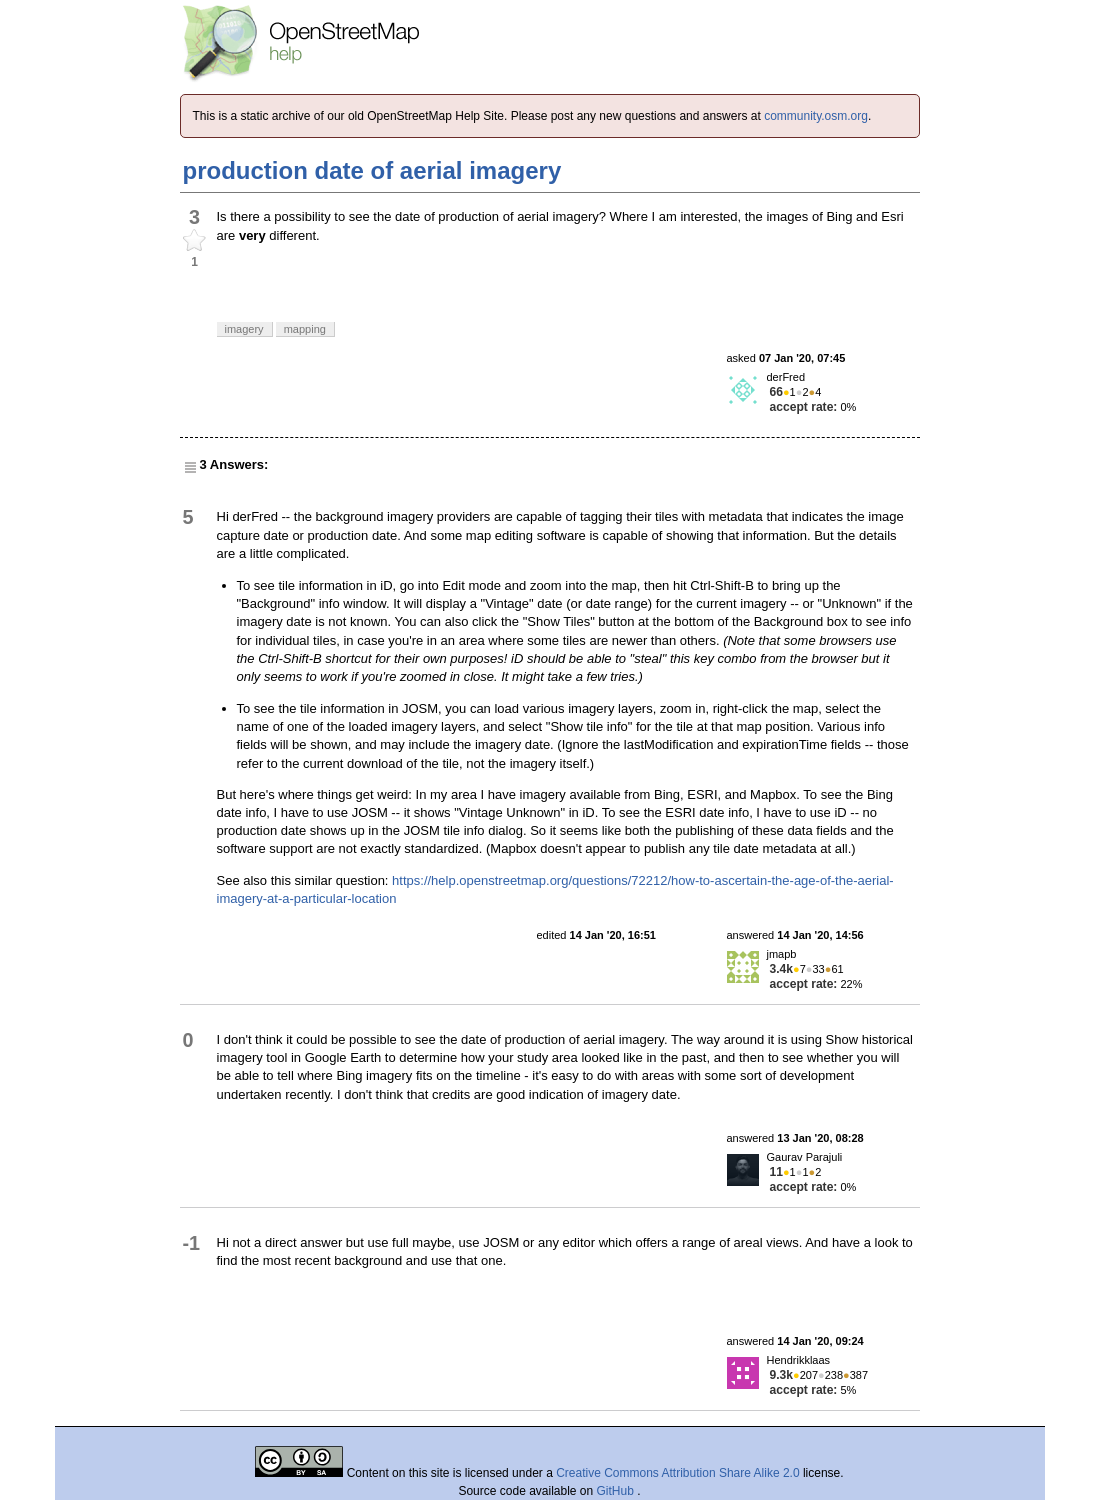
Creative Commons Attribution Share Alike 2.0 (677, 1473)
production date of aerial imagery (372, 170)
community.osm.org (816, 116)
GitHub (617, 1491)
